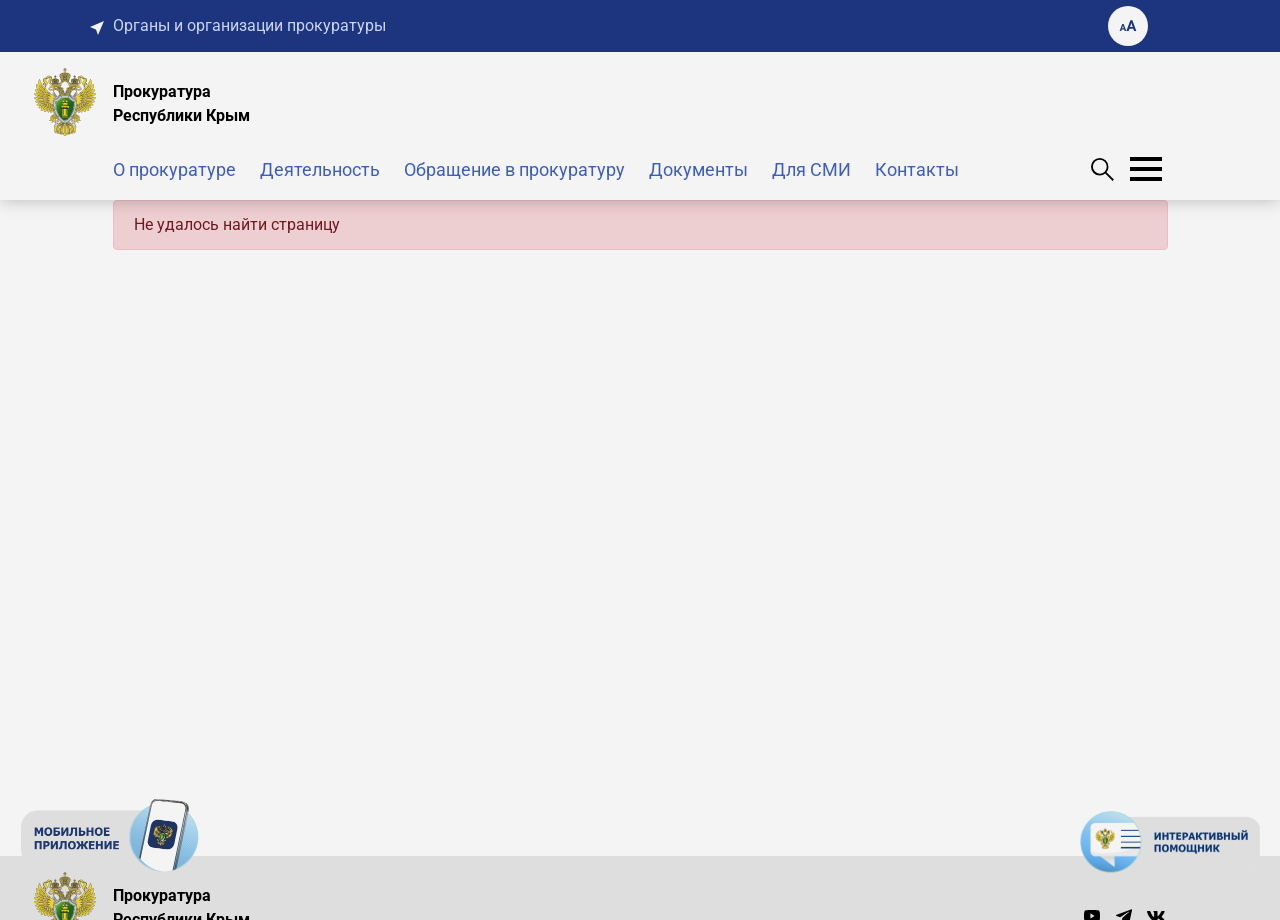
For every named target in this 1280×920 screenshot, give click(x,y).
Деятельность (320, 169)
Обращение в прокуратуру (514, 169)
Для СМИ (811, 169)
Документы (698, 169)
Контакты (917, 169)
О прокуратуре (174, 169)
